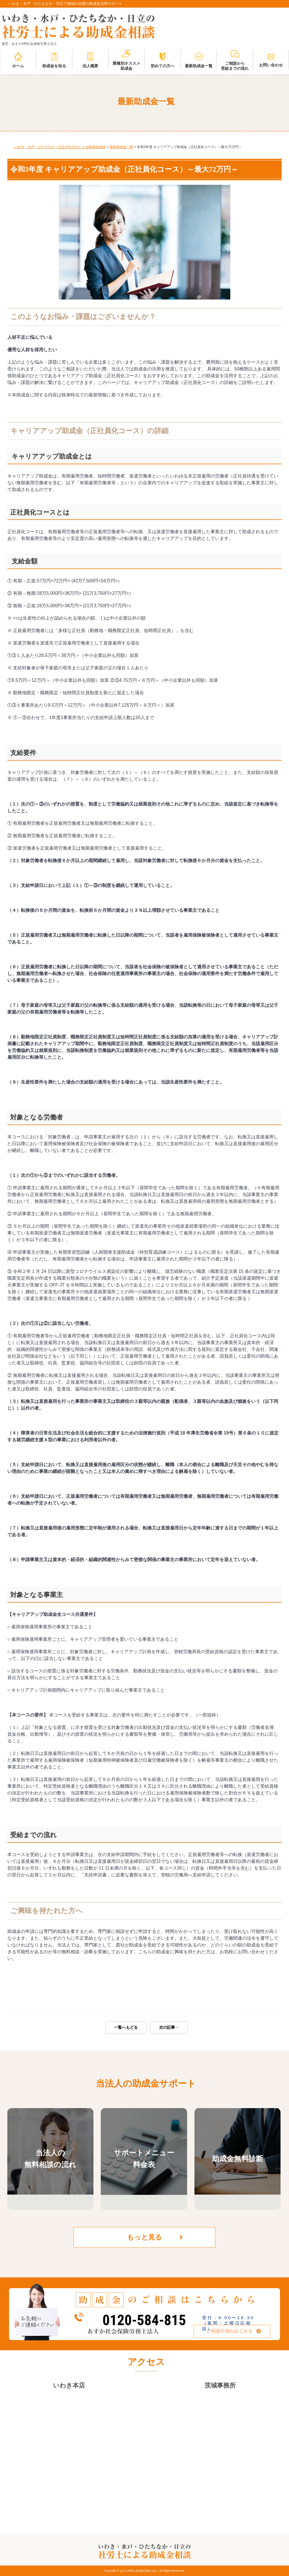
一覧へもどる (126, 2027)
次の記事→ (169, 2027)
